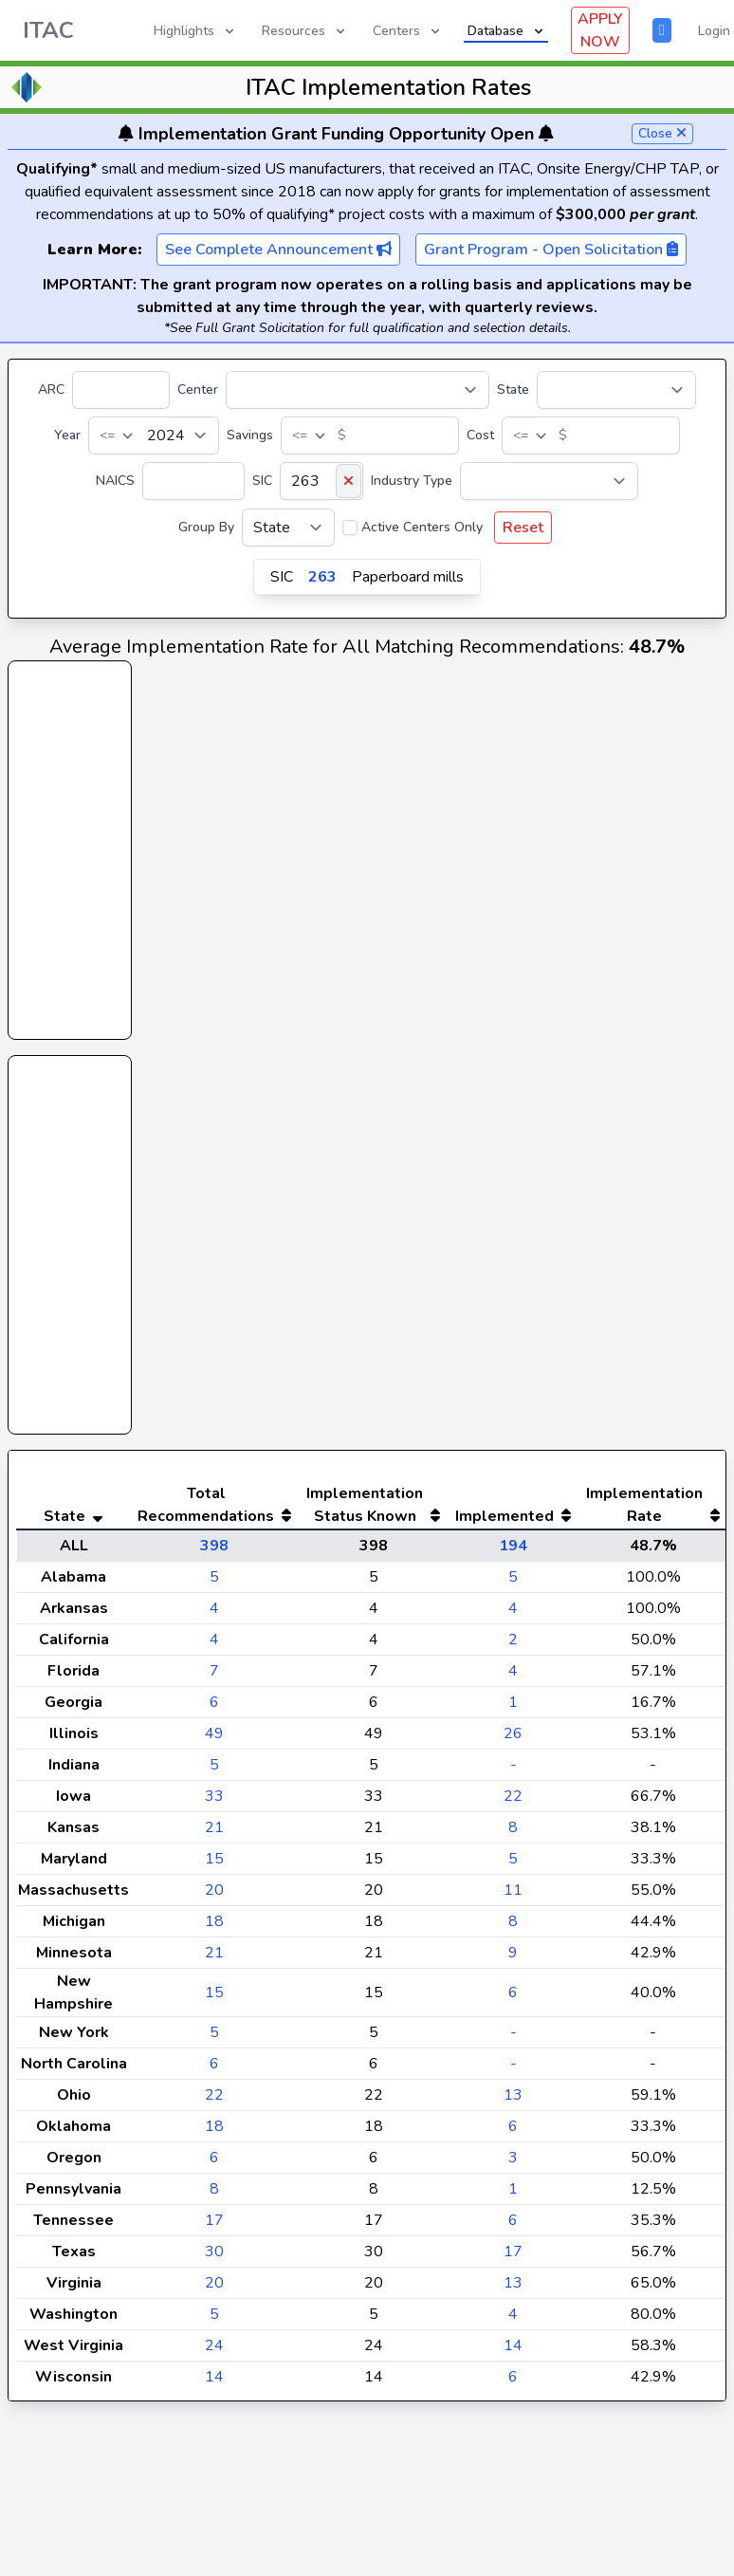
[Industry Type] (549, 481)
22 (513, 1834)
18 (214, 1959)
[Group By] (288, 528)
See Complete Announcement (278, 249)
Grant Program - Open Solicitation (551, 249)
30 (214, 2289)
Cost (480, 435)
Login (714, 31)
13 (513, 2132)
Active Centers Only (422, 527)
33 (214, 1834)
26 (513, 1771)
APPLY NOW (600, 30)
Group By (206, 527)
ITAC (48, 30)
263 (322, 576)
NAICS (115, 481)
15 (214, 1896)
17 (214, 2258)
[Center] (357, 390)
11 (513, 1928)
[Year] (153, 435)
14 (513, 2383)
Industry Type (411, 481)
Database (507, 31)
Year (67, 435)
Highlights (195, 31)
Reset (523, 527)
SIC (262, 481)
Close (662, 133)
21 (214, 1865)
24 (214, 2383)
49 (214, 1771)
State (513, 389)
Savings (250, 435)
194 (513, 1583)
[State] (616, 390)
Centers (408, 31)
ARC (51, 389)
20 (214, 1928)
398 (214, 1583)
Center (197, 389)
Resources (305, 31)
